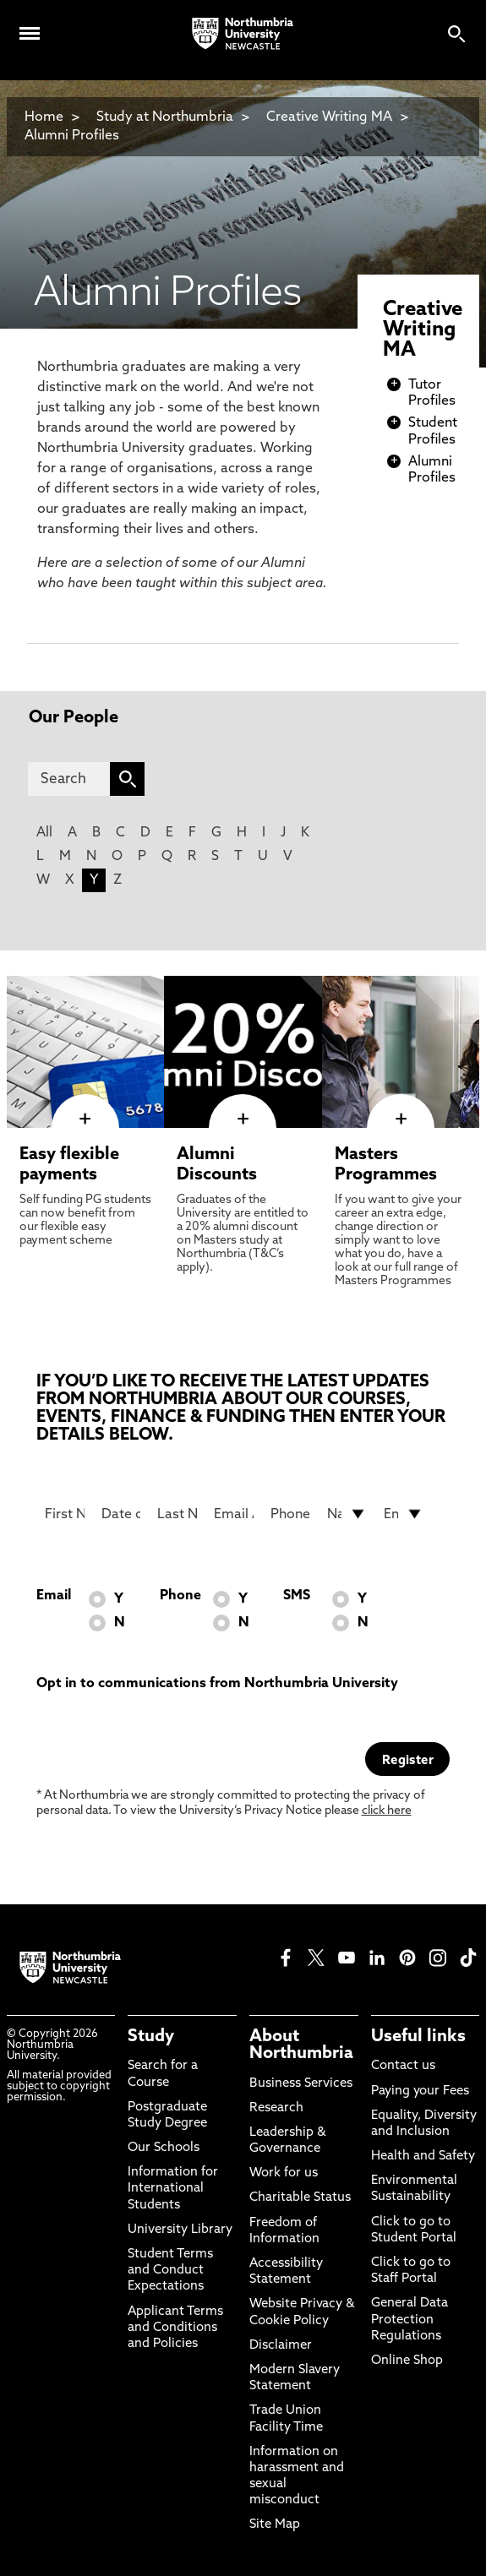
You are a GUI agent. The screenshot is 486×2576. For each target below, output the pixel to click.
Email (53, 1596)
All (44, 833)
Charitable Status (300, 2198)
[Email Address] (233, 1514)
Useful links (418, 2037)
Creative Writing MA (329, 117)
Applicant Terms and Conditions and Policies (175, 2328)
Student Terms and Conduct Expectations (170, 2270)
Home (44, 117)
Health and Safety (423, 2156)
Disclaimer (280, 2345)
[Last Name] (177, 1514)
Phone (180, 1596)
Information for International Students (173, 2188)
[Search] (69, 779)
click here (387, 1811)
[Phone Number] (290, 1514)
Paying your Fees (420, 2091)
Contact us (403, 2066)
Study (151, 2037)
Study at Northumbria (164, 117)
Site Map (274, 2525)
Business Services (300, 2084)
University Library (180, 2230)
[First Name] (64, 1514)
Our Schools (163, 2148)
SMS (296, 1596)
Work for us (283, 2173)
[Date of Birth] (121, 1514)
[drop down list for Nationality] (347, 1514)
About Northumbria (301, 2045)
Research (276, 2108)
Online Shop (407, 2361)
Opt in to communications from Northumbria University (217, 1684)
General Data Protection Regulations (409, 2319)
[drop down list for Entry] (403, 1514)
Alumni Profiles (72, 136)
